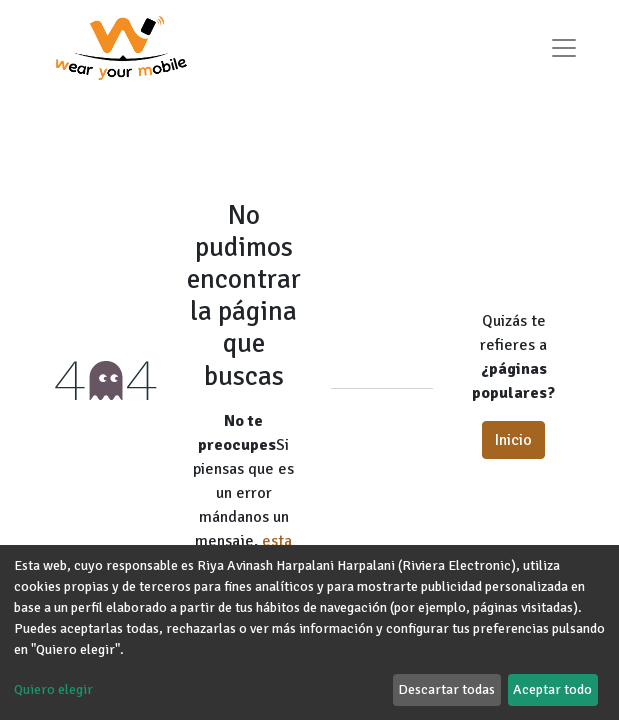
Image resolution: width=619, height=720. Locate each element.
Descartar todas (446, 689)
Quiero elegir (53, 689)
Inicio (513, 440)
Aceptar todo (552, 689)
